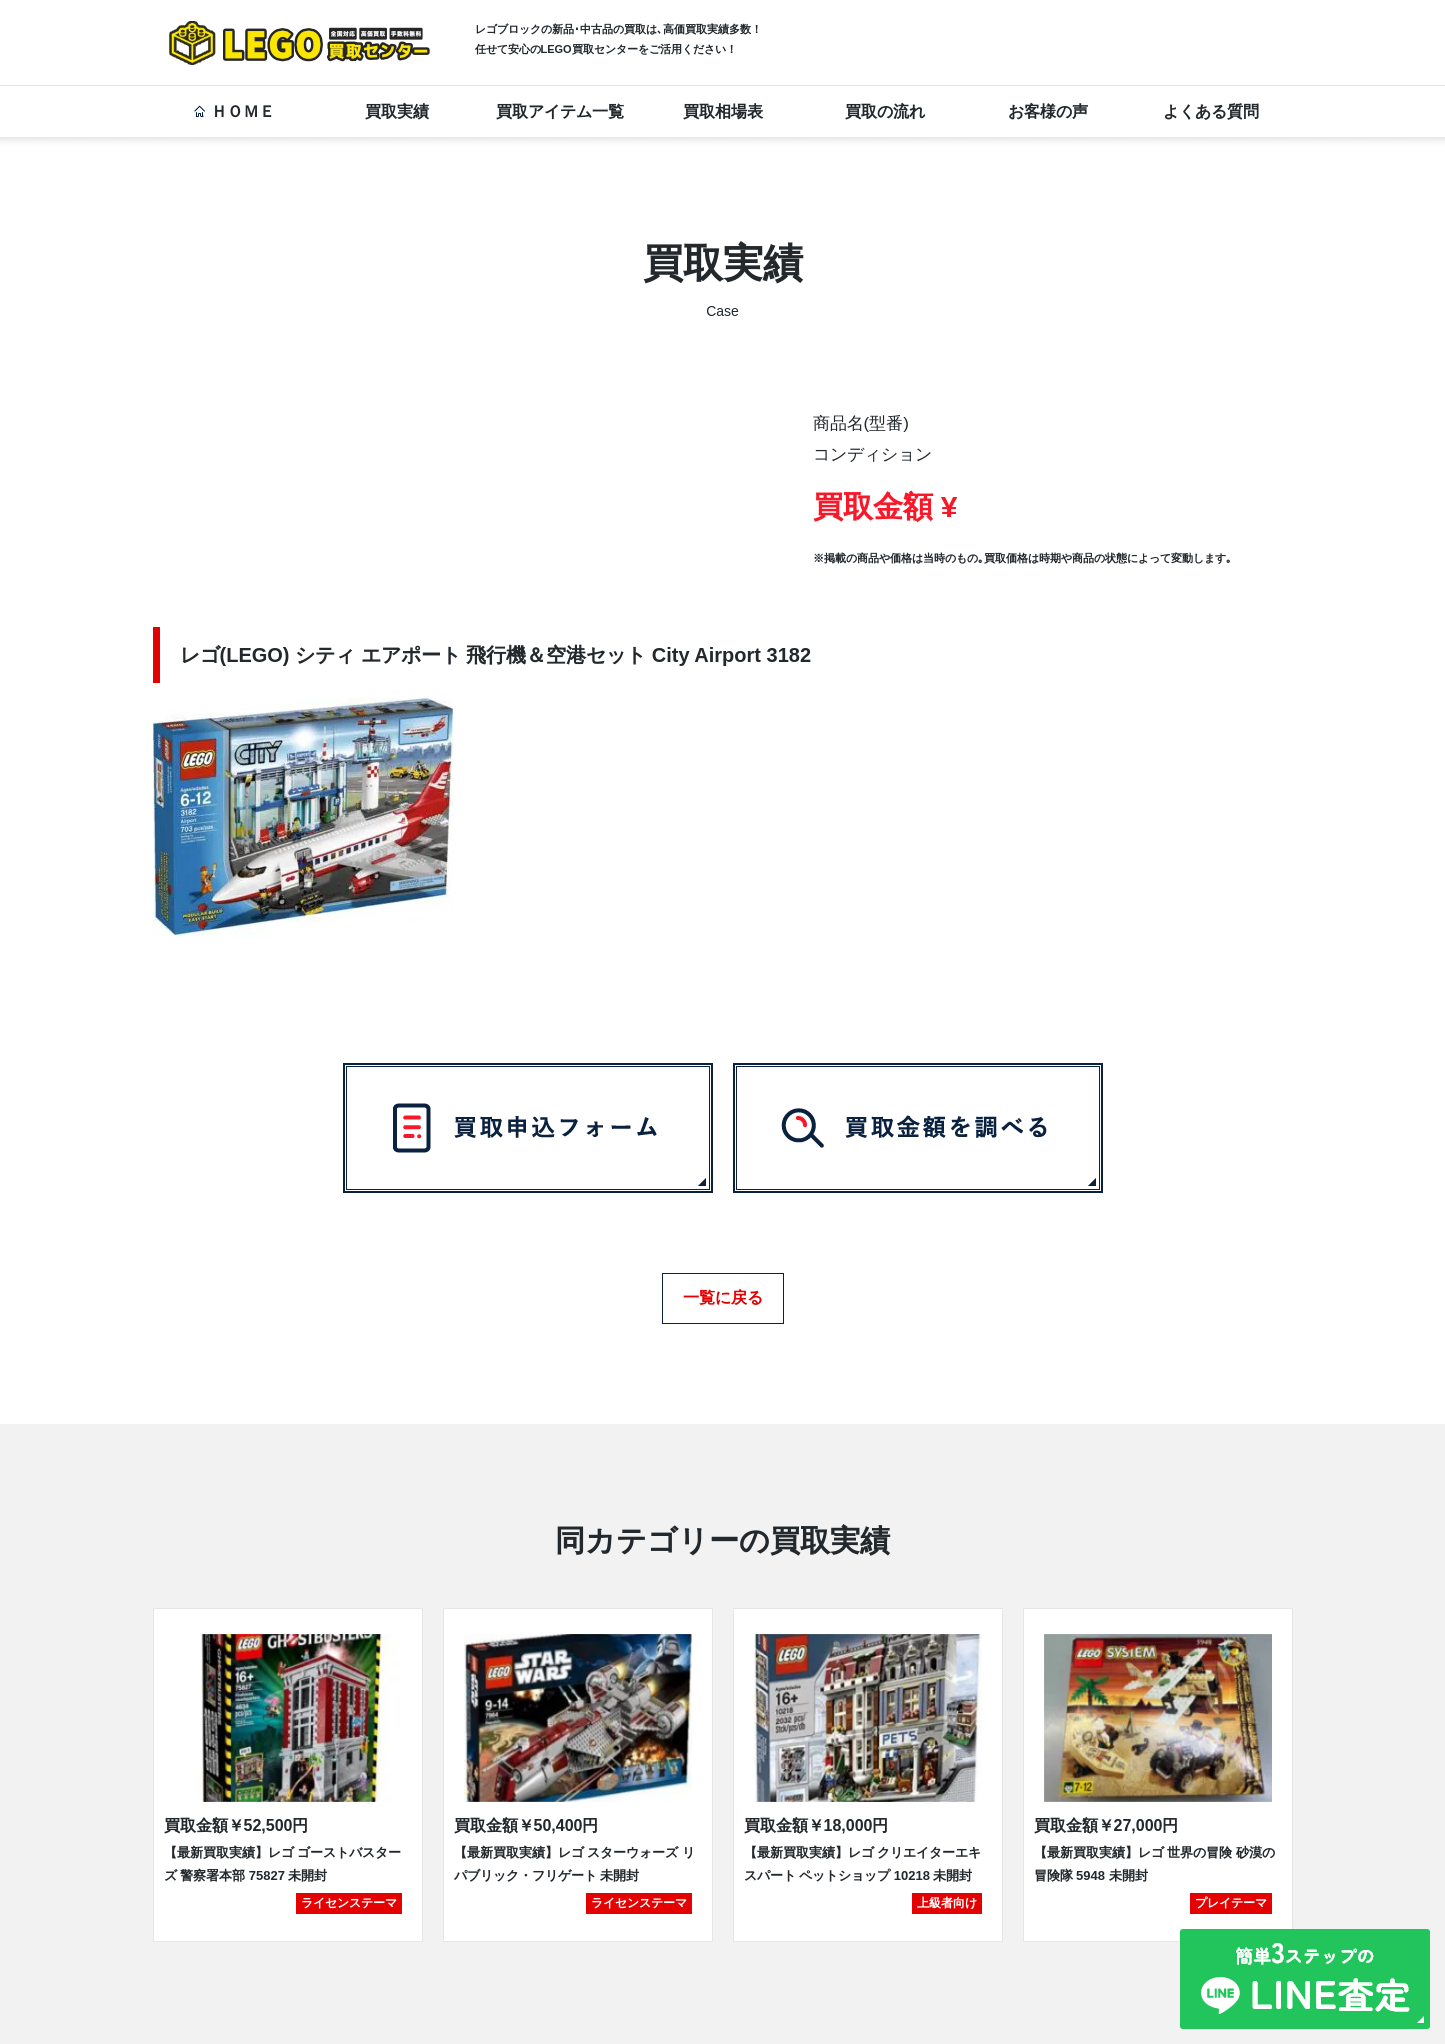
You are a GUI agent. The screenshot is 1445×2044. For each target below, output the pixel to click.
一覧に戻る (723, 1291)
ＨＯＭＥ (234, 111)
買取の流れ (885, 111)
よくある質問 (1211, 111)
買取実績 (397, 111)
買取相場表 (723, 111)
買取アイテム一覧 (560, 111)
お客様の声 (1048, 111)
